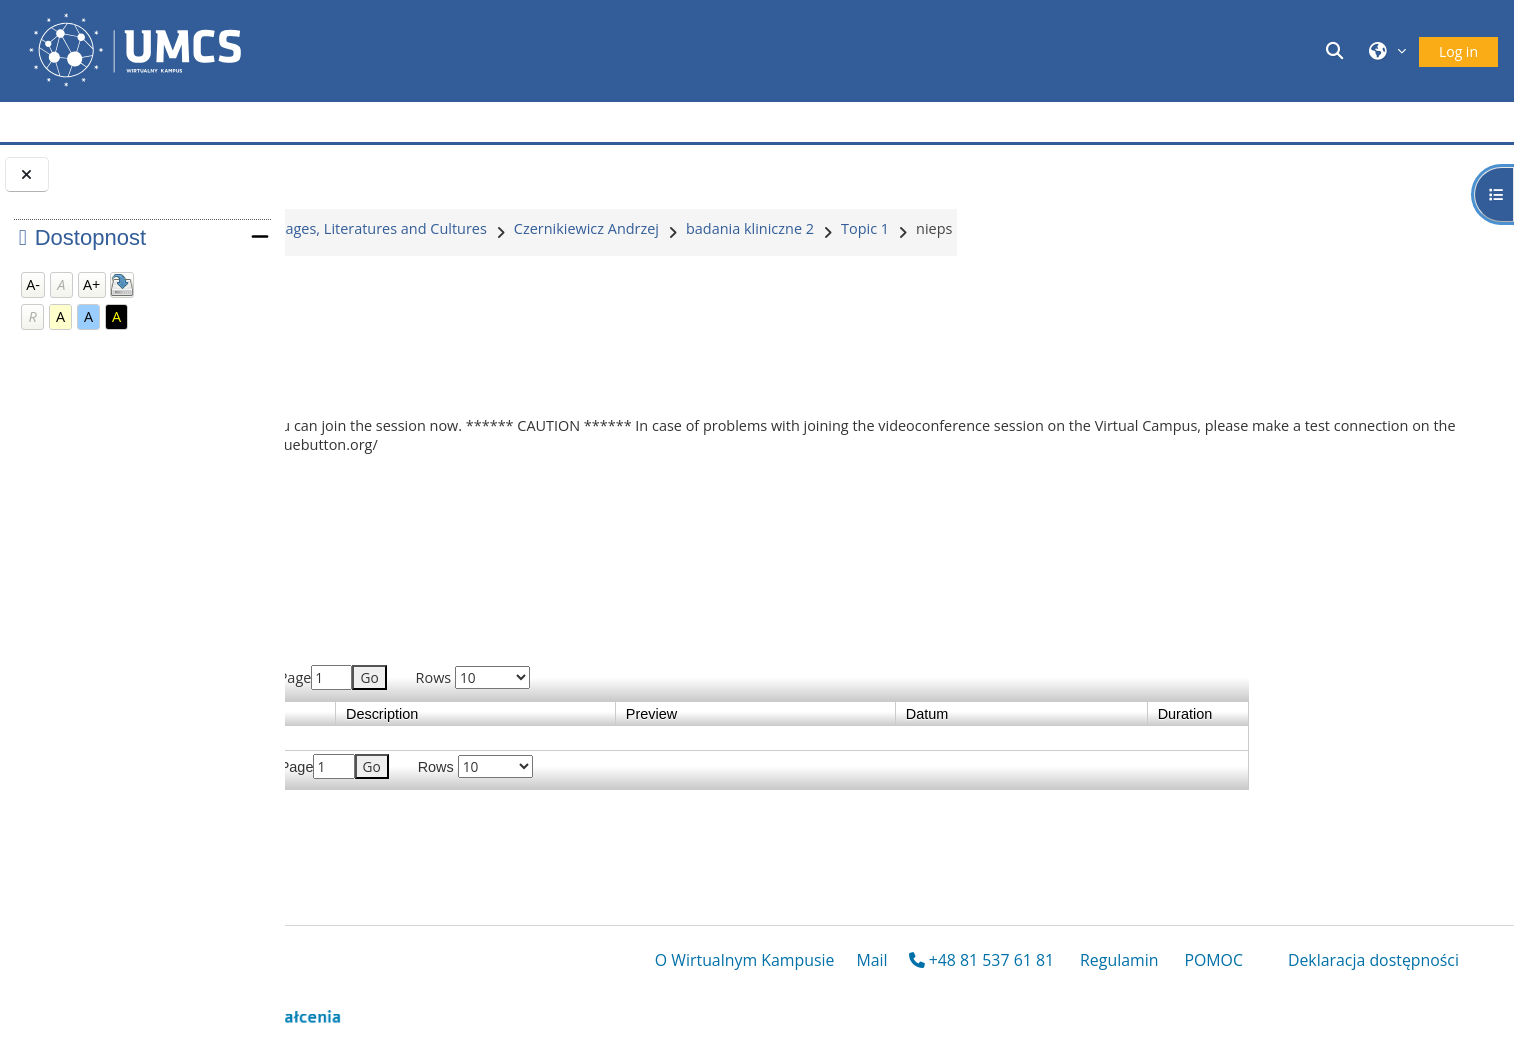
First (343, 677)
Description (740, 714)
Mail (871, 966)
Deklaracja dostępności (1373, 966)
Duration (1462, 714)
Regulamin (1119, 966)
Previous (397, 677)
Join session (376, 565)
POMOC (1213, 966)
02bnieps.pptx (399, 514)
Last (495, 677)
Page (597, 677)
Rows (737, 677)
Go (634, 677)
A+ (91, 284)
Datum (1285, 714)
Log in (1458, 51)
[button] (1338, 50)
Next (453, 677)
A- (33, 284)
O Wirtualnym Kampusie (745, 966)
